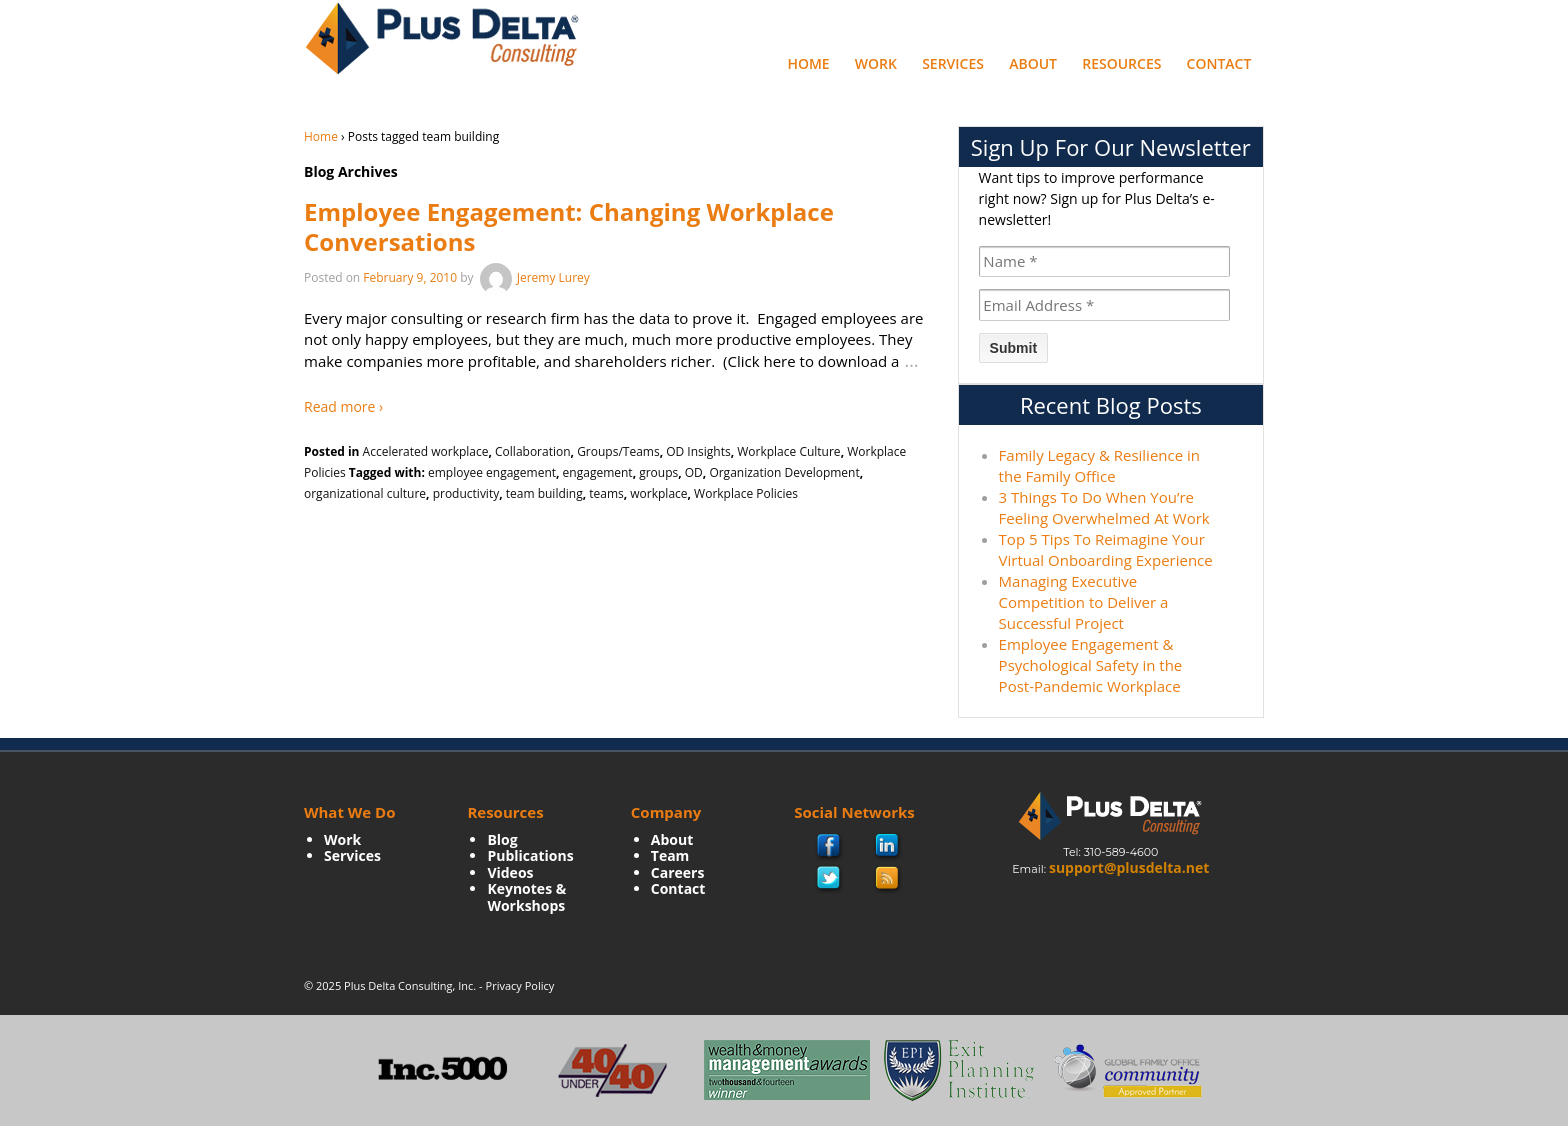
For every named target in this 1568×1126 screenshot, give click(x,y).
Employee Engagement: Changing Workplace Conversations (569, 226)
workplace (658, 493)
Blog (502, 839)
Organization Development (784, 472)
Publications (530, 855)
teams (606, 493)
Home (808, 63)
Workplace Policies (746, 493)
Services (953, 63)
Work (876, 63)
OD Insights (698, 451)
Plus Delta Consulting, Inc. (410, 985)
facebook (829, 847)
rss (888, 879)
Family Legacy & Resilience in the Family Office (1099, 465)
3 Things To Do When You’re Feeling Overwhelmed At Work (1104, 507)
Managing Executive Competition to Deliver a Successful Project (1084, 602)
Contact (1219, 63)
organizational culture (365, 493)
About (1033, 63)
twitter (829, 879)
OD (694, 472)
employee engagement (492, 472)
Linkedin (888, 847)
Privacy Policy (520, 985)
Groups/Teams (618, 451)
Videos (510, 872)
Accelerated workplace (426, 451)
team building (544, 493)
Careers (678, 872)
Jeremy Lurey (533, 277)
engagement (598, 472)
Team (670, 855)
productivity (466, 493)
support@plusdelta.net (1129, 867)
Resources (1121, 63)
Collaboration (533, 451)
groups (658, 472)
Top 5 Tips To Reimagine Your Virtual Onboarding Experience (1106, 549)
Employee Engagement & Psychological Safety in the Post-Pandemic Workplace (1091, 665)
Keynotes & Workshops (526, 897)
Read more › (343, 406)
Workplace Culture (788, 451)
